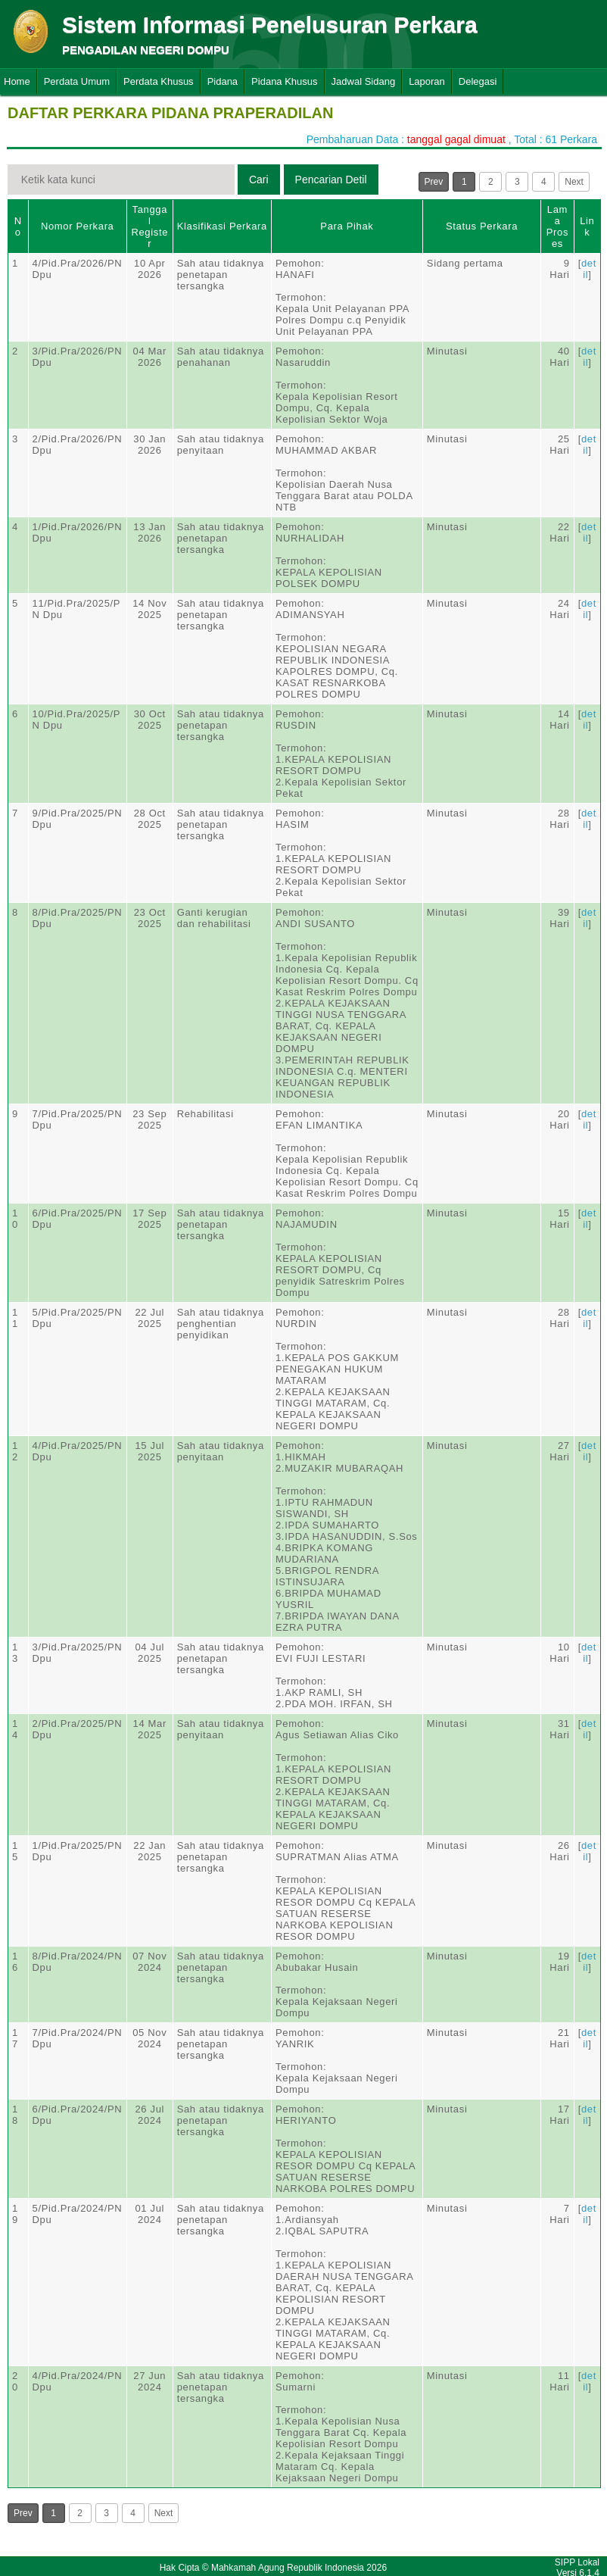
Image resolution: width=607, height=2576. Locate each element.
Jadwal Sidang (364, 81)
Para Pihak (346, 226)
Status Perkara (482, 226)
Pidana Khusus (284, 81)
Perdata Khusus (158, 81)
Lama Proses (557, 226)
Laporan (427, 81)
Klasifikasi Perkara (222, 226)
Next (574, 181)
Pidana (222, 81)
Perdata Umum (77, 81)
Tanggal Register (149, 226)
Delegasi (478, 81)
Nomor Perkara (77, 226)
